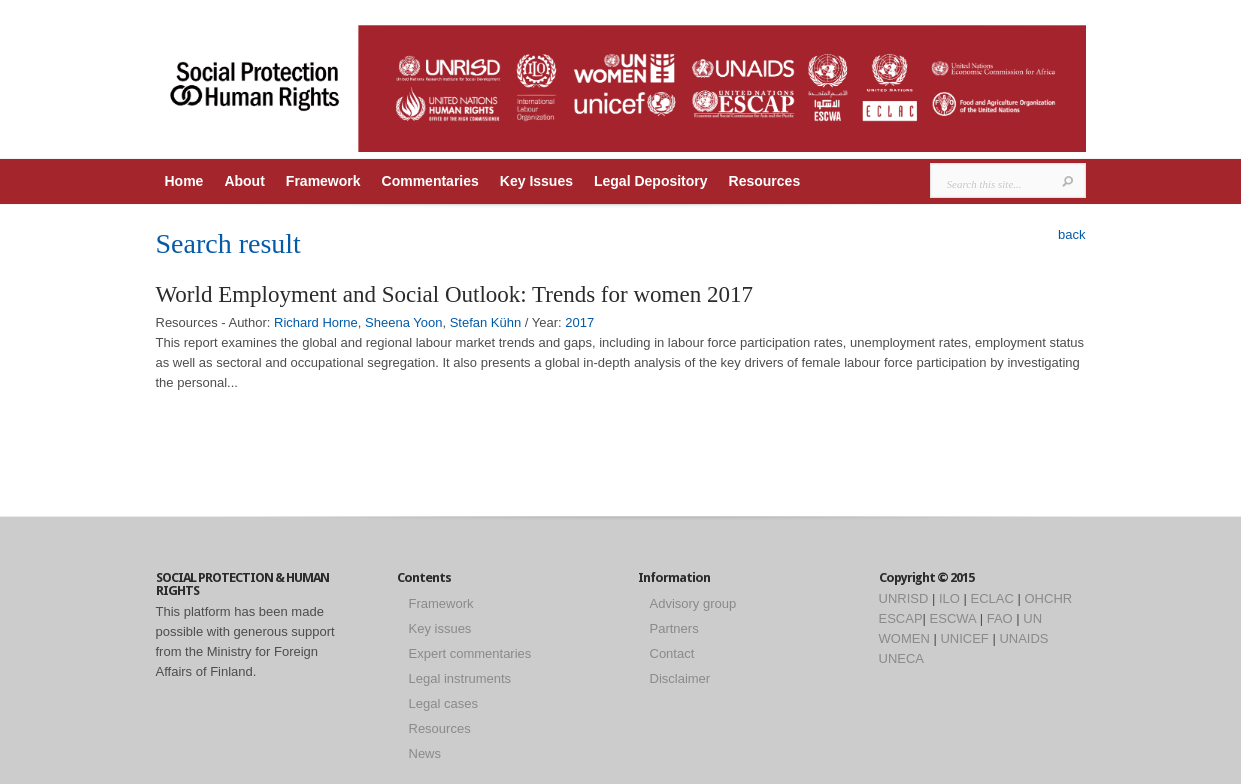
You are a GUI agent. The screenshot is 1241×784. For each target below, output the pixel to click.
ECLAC (992, 598)
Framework (323, 181)
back (1071, 234)
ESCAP (901, 618)
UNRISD (904, 598)
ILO (949, 598)
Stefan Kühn (486, 322)
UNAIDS (1023, 638)
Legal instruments (460, 678)
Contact (672, 653)
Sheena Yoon (403, 322)
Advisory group (693, 603)
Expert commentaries (470, 653)
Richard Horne (316, 322)
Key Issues (536, 181)
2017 (579, 322)
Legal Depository (651, 181)
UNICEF (964, 638)
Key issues (440, 628)
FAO (1000, 618)
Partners (674, 628)
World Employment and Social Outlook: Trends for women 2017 (454, 294)
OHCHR (1049, 598)
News (425, 753)
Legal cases (443, 703)
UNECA (902, 658)
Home (184, 181)
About (244, 181)
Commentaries (430, 181)
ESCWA (953, 618)
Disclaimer (680, 678)
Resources (765, 181)
